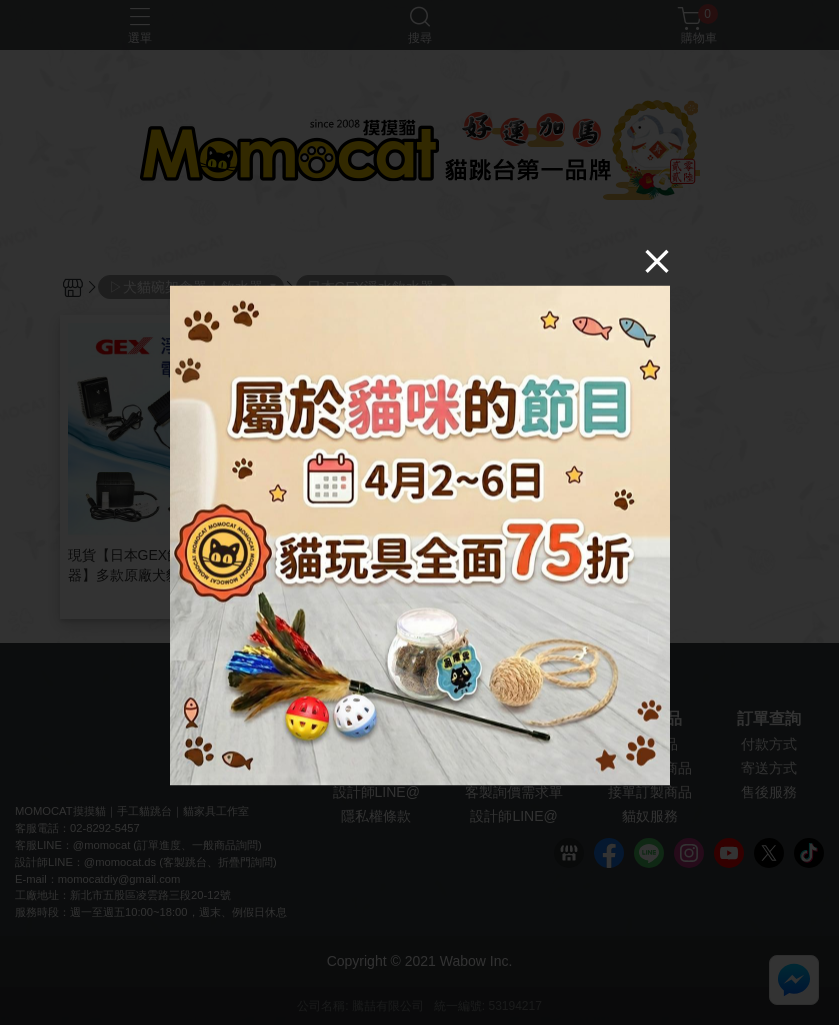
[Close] (657, 260)
